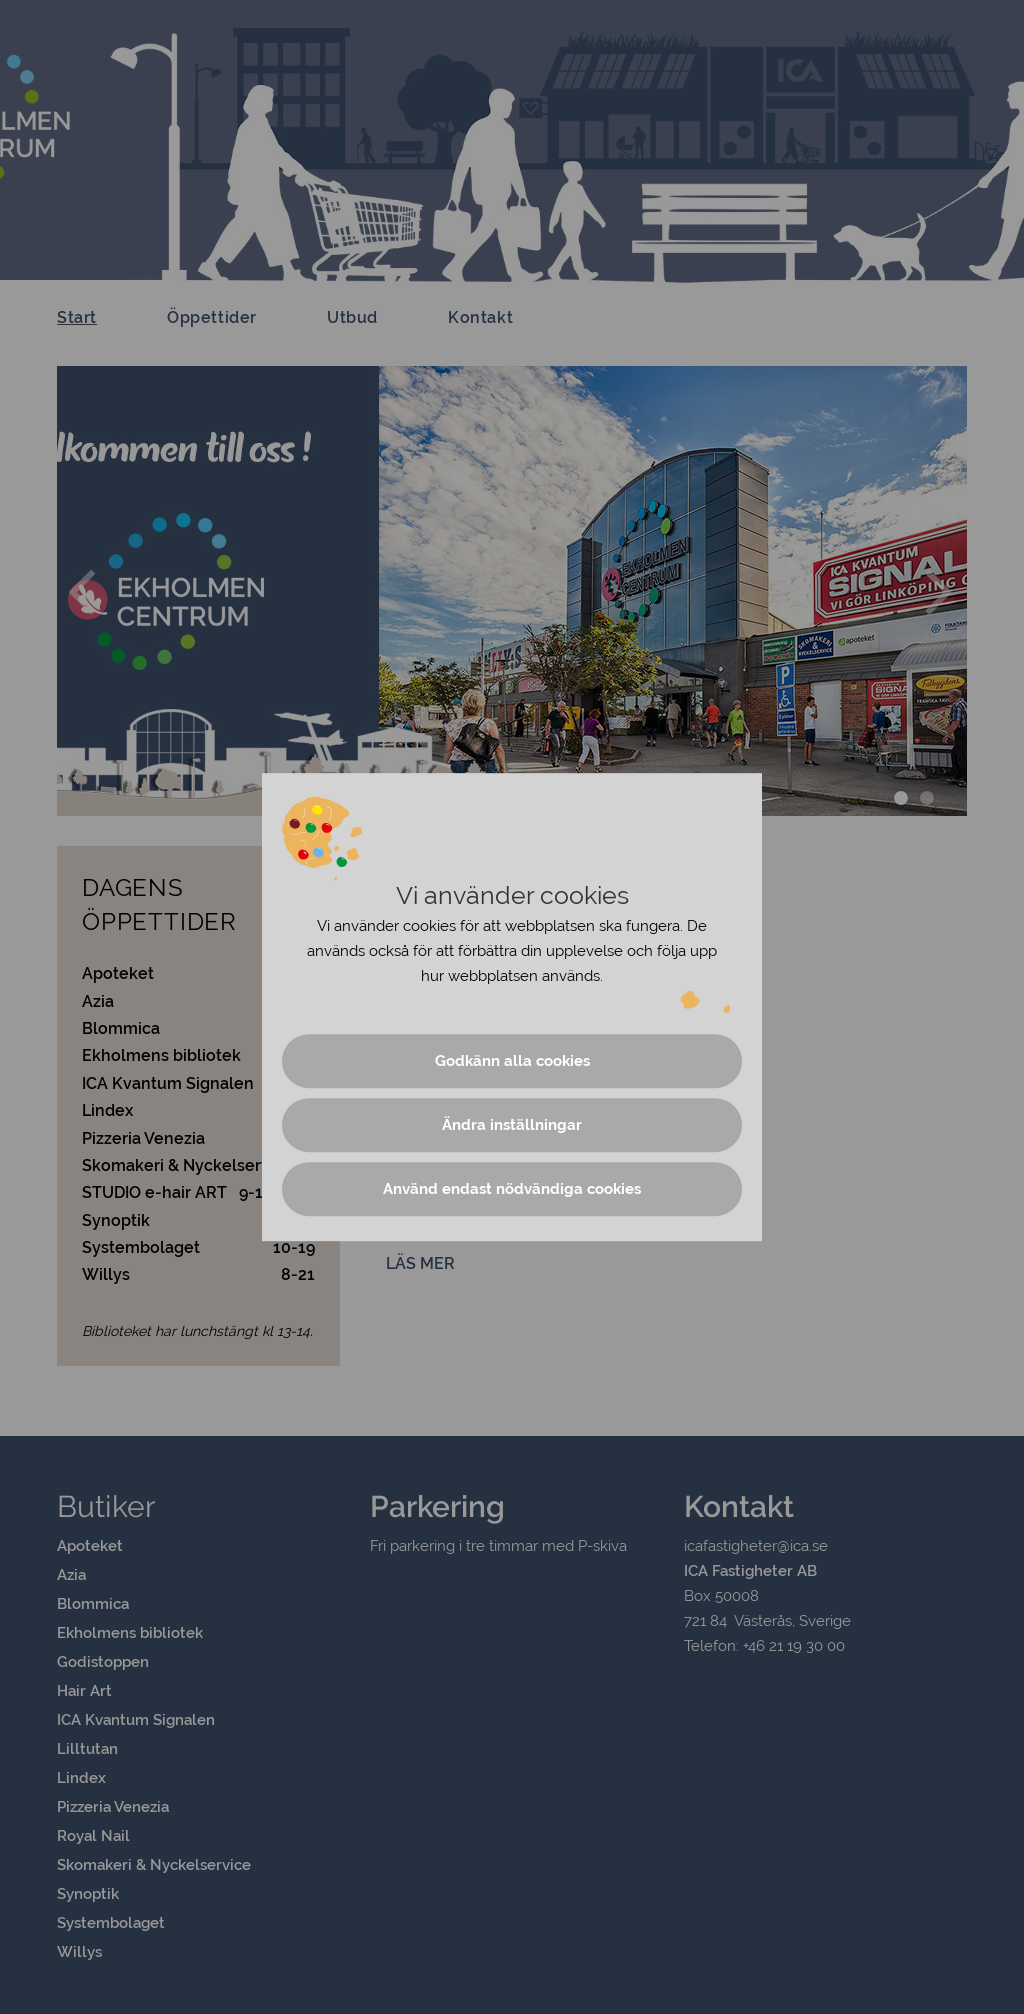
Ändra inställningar (512, 1125)
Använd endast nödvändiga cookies (512, 1189)
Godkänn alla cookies (512, 1061)
